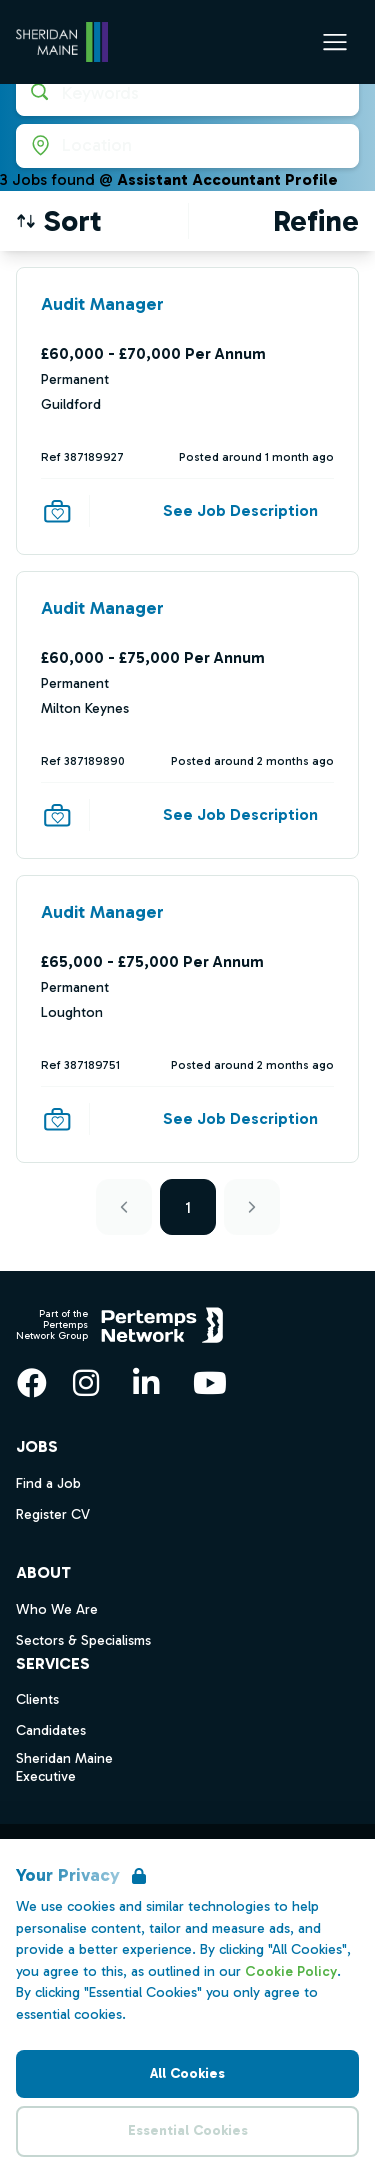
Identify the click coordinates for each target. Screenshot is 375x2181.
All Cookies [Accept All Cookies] (187, 2073)
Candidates (51, 1730)
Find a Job (48, 1483)
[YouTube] (210, 1383)
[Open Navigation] (335, 42)
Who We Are (57, 1609)
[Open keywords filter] (187, 94)
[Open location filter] (187, 146)
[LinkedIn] (146, 1383)
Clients (37, 1699)
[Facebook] (32, 1383)
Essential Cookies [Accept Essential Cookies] (188, 2130)
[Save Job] (57, 511)
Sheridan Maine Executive (64, 1768)
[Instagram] (86, 1383)
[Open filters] (316, 221)
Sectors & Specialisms (83, 1640)
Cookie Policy (291, 1971)
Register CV (53, 1514)
